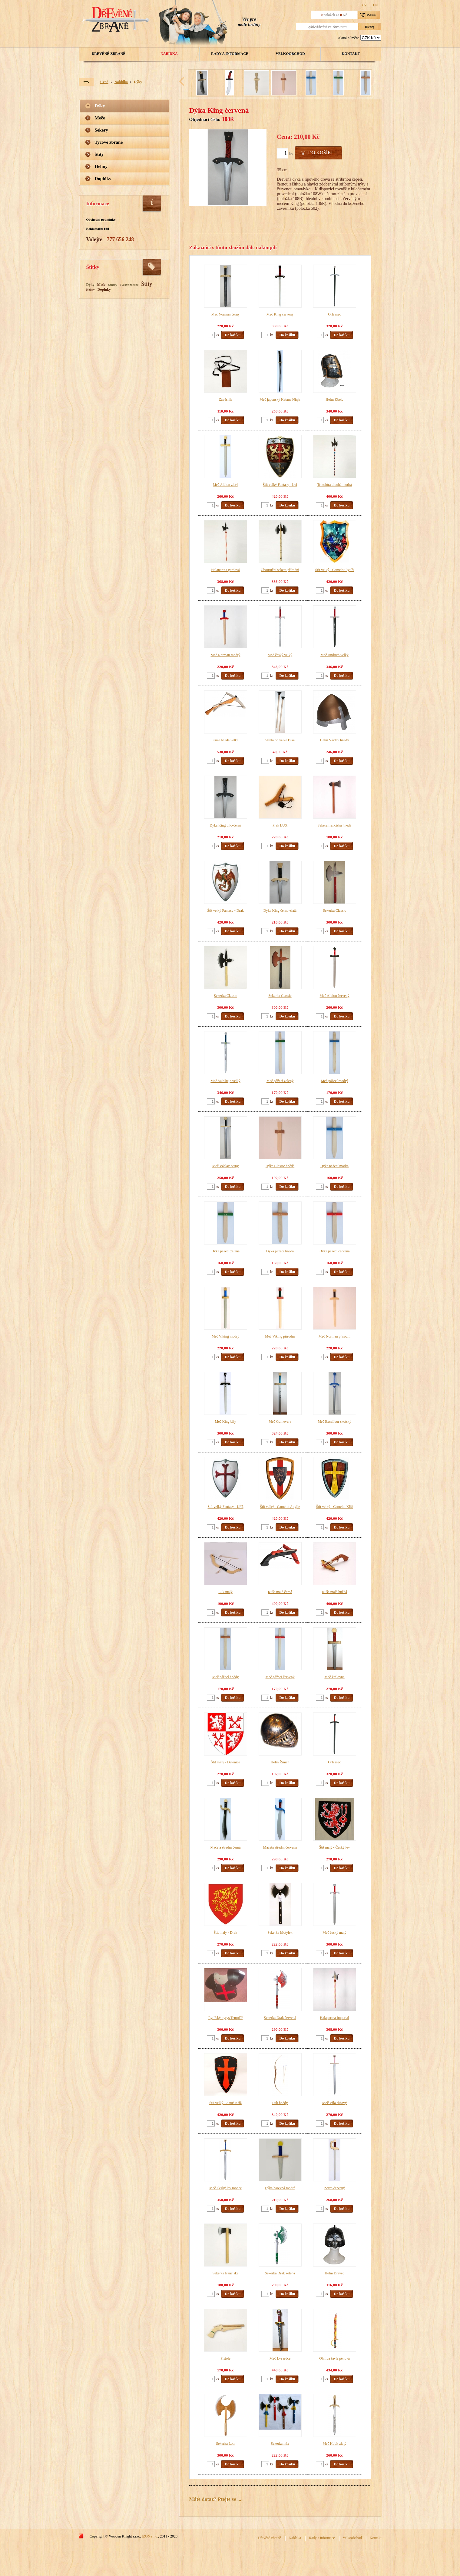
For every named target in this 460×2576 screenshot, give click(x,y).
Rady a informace (229, 54)
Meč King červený (279, 314)
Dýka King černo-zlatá (279, 910)
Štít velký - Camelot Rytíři (334, 570)
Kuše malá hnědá (334, 1592)
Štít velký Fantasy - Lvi (280, 485)
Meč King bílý (225, 1421)
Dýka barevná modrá (280, 2188)
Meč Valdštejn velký (225, 1081)
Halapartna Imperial (334, 2018)
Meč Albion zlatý (225, 485)
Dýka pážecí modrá (334, 1166)
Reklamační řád (97, 228)
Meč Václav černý (225, 1166)
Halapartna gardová (225, 570)
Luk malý (225, 1592)
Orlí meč (334, 314)
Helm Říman (280, 1762)
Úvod (104, 82)
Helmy (101, 166)
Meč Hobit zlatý (334, 2443)
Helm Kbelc (334, 399)
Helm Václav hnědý (334, 740)
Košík (371, 14)
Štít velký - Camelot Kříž (334, 1507)
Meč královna (334, 1677)
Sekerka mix (280, 2443)
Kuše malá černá (280, 1592)
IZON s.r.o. (150, 2536)
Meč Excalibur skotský (334, 1421)
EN (375, 5)
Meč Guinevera (280, 1421)
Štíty (99, 154)
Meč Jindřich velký (334, 655)
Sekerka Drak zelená (280, 2273)
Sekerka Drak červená (280, 2018)
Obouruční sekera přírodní (280, 570)
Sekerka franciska (226, 2273)
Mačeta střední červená (280, 1847)
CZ (364, 5)
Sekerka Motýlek (279, 1932)
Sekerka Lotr (225, 2443)
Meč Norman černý (225, 314)
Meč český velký (280, 655)
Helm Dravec (334, 2273)
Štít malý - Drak (225, 1932)
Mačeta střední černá (225, 1847)
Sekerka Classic (334, 910)
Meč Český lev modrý (225, 2188)
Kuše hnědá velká (225, 740)
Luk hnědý (280, 2103)
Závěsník (225, 399)
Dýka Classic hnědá (280, 1166)
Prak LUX (280, 825)
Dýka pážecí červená (334, 1251)
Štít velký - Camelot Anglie (280, 1507)
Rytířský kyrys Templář (225, 2018)
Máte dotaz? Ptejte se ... (215, 2499)
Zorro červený (334, 2188)
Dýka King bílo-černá (225, 825)
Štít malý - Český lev (334, 1847)
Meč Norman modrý (225, 655)
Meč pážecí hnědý (225, 1677)
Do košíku (321, 152)
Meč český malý (334, 1932)
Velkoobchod (290, 54)
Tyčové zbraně (109, 142)
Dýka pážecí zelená (225, 1251)
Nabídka (169, 54)
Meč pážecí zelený (279, 1081)
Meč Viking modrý (225, 1336)
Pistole (225, 2358)
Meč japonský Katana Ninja (280, 399)
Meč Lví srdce (280, 2358)
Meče (100, 117)
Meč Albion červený (334, 996)
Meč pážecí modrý (334, 1081)
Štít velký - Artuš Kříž (225, 2103)
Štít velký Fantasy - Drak (225, 910)
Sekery (101, 130)
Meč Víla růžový (334, 2103)
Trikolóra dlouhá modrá (334, 485)
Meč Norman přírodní (334, 1336)
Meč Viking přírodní (280, 1336)
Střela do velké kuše (280, 740)
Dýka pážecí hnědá (280, 1251)
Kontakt (351, 54)
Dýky (138, 82)
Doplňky (103, 178)
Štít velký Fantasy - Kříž (225, 1507)
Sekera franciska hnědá (334, 825)
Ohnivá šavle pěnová (334, 2358)
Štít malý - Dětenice (225, 1762)
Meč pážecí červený (280, 1677)
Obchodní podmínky (101, 219)
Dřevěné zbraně (109, 54)
